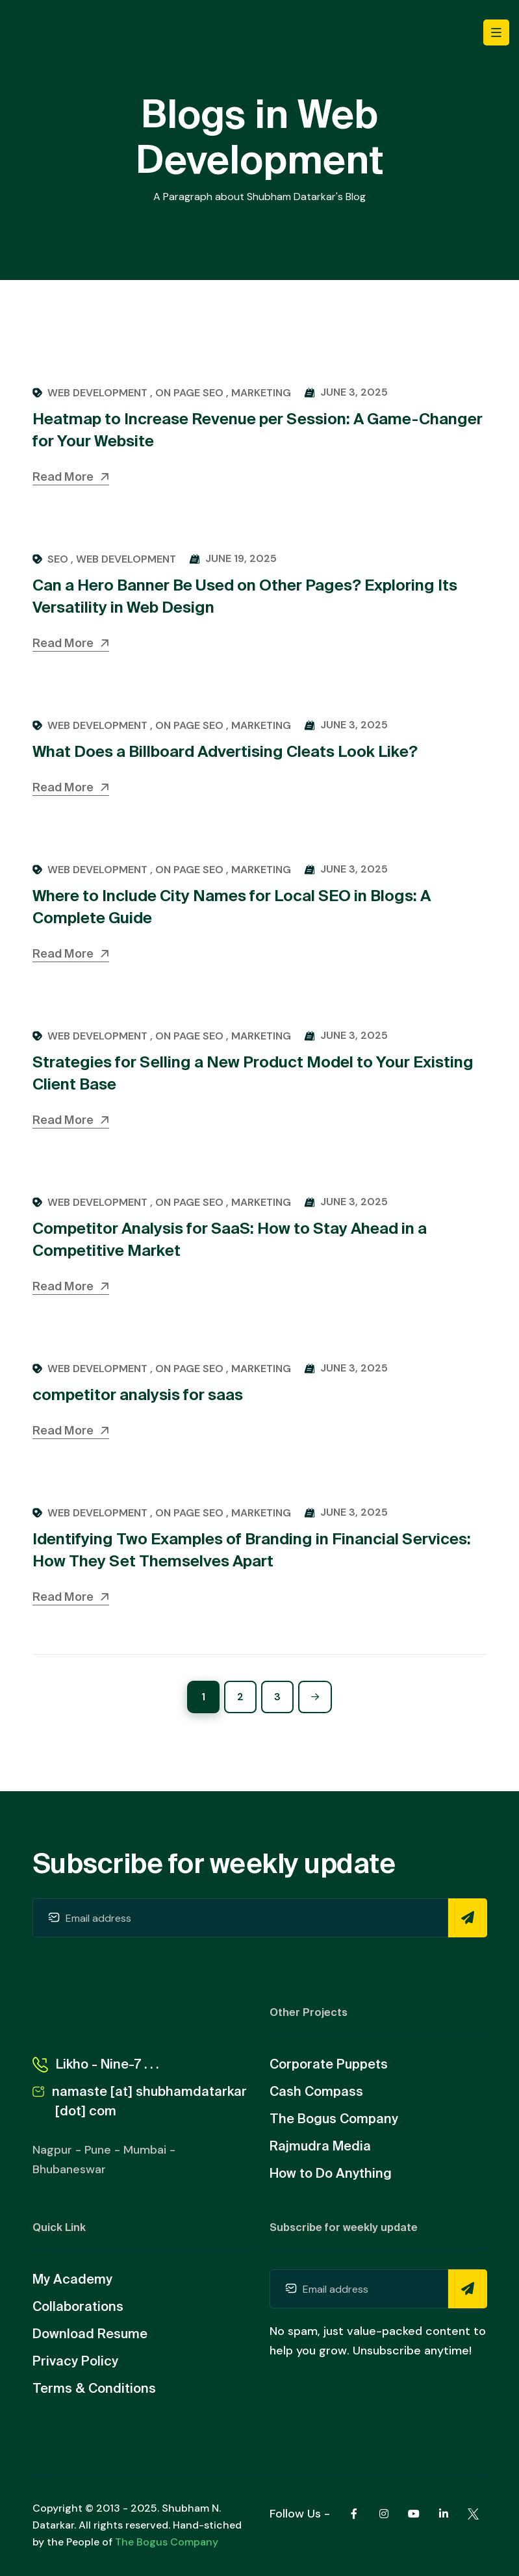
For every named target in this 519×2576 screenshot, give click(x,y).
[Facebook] (354, 2513)
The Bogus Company (166, 2542)
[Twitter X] (473, 2513)
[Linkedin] (443, 2513)
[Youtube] (413, 2513)
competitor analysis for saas (137, 1394)
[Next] (315, 1697)
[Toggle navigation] (496, 32)
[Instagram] (384, 2513)
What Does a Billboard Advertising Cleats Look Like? (225, 751)
